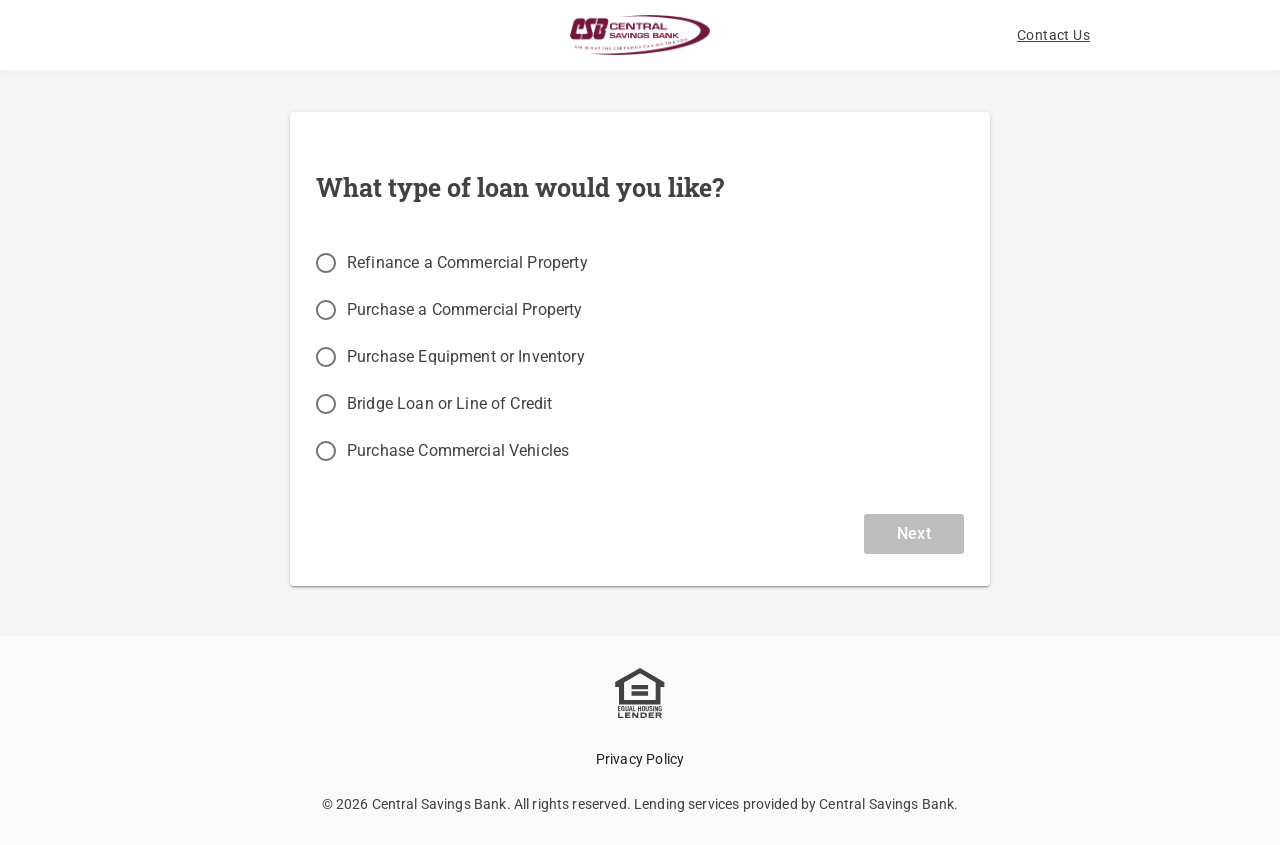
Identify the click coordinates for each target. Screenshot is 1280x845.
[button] (1053, 35)
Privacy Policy (640, 759)
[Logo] (640, 35)
